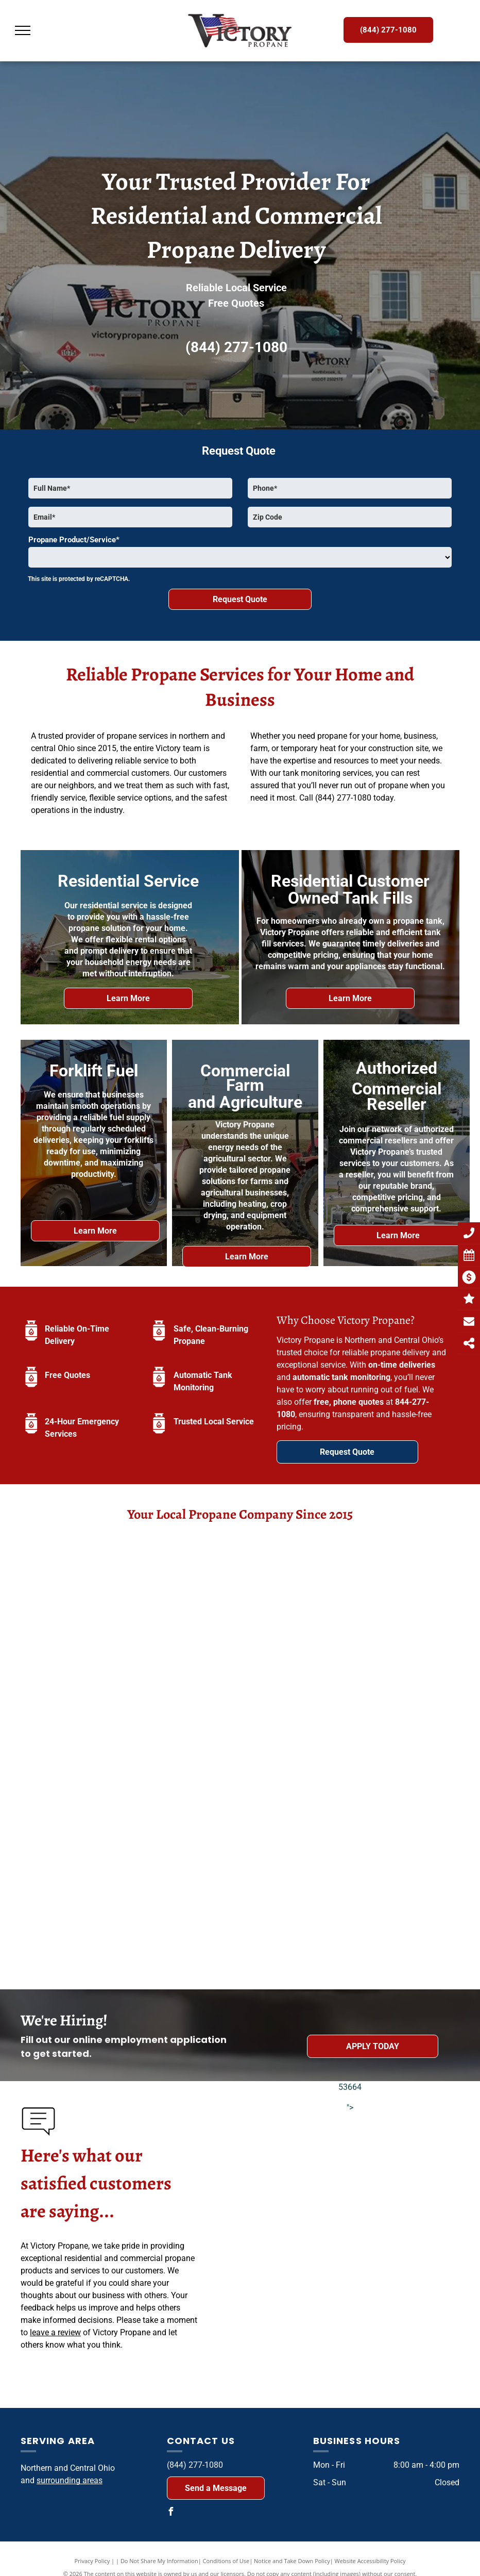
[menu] (22, 30)
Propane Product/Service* (73, 539)
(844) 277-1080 (236, 347)
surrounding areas (69, 2480)
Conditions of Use (226, 2561)
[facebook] (171, 2513)
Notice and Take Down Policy (292, 2561)
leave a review (55, 2332)
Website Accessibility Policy (370, 2561)
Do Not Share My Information (159, 2561)
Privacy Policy (92, 2561)
